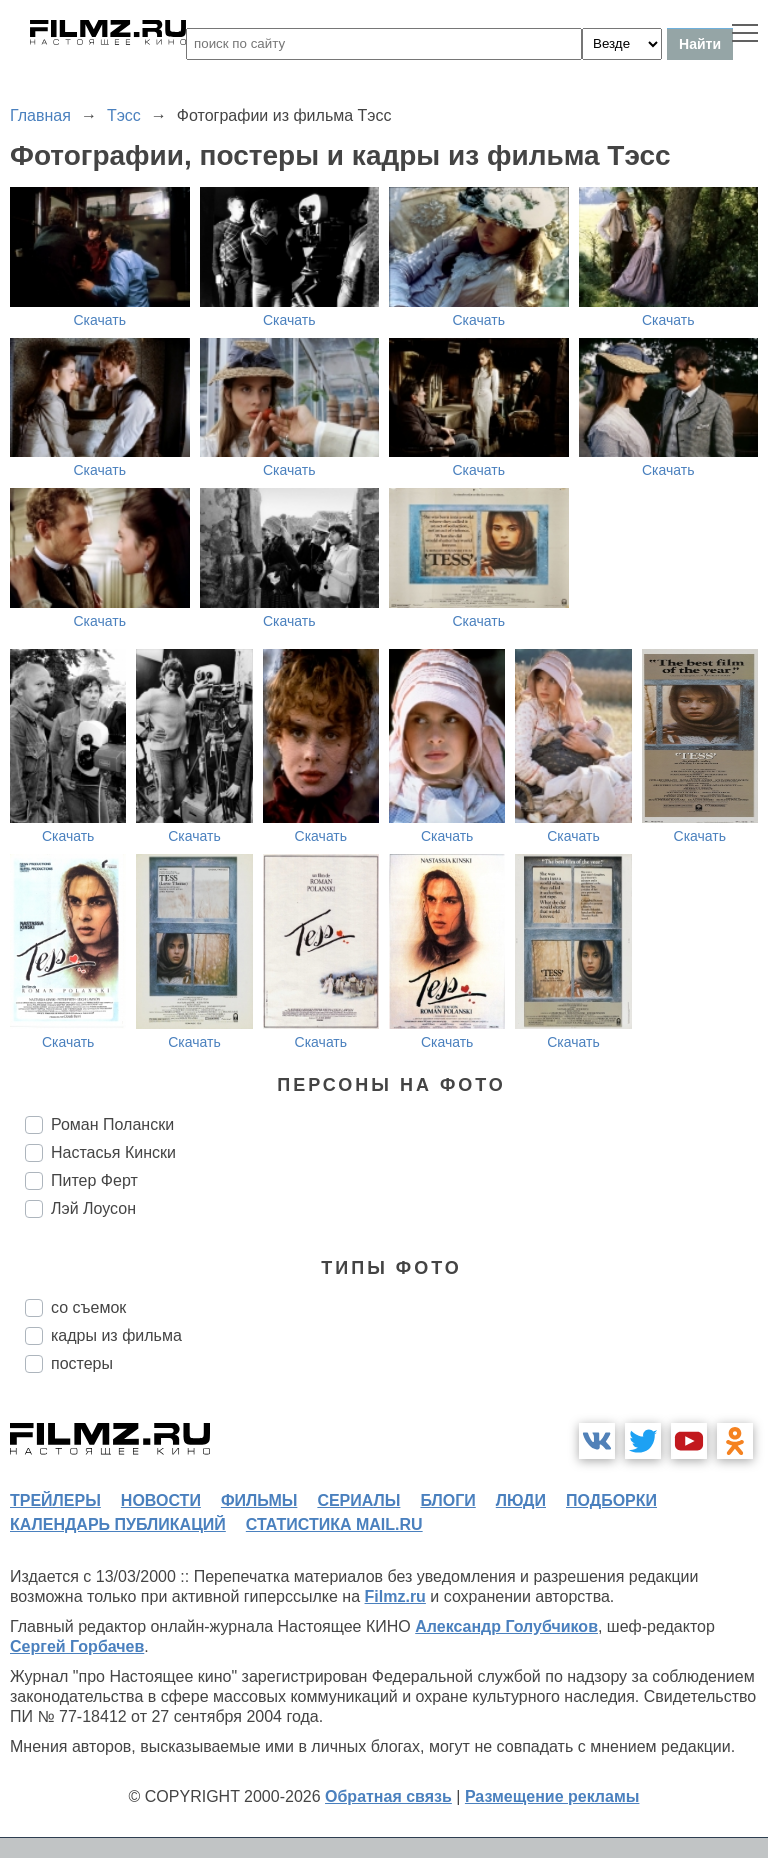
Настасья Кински (113, 1152)
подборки (611, 1500)
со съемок (88, 1307)
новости (161, 1500)
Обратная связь (388, 1796)
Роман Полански (112, 1124)
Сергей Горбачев (77, 1646)
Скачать (100, 320)
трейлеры (55, 1500)
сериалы (358, 1500)
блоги (447, 1500)
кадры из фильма (116, 1335)
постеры (82, 1363)
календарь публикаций (118, 1524)
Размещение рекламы (552, 1796)
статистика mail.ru (334, 1524)
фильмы (259, 1500)
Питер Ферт (94, 1180)
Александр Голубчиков (506, 1626)
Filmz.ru (395, 1596)
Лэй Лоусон (93, 1208)
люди (521, 1500)
